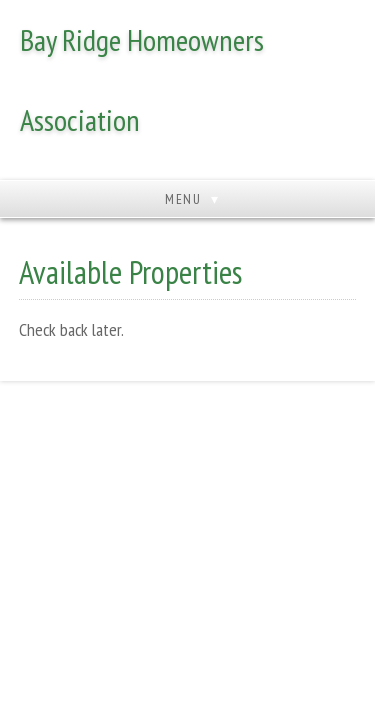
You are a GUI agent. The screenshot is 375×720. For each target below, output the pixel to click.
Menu (183, 199)
